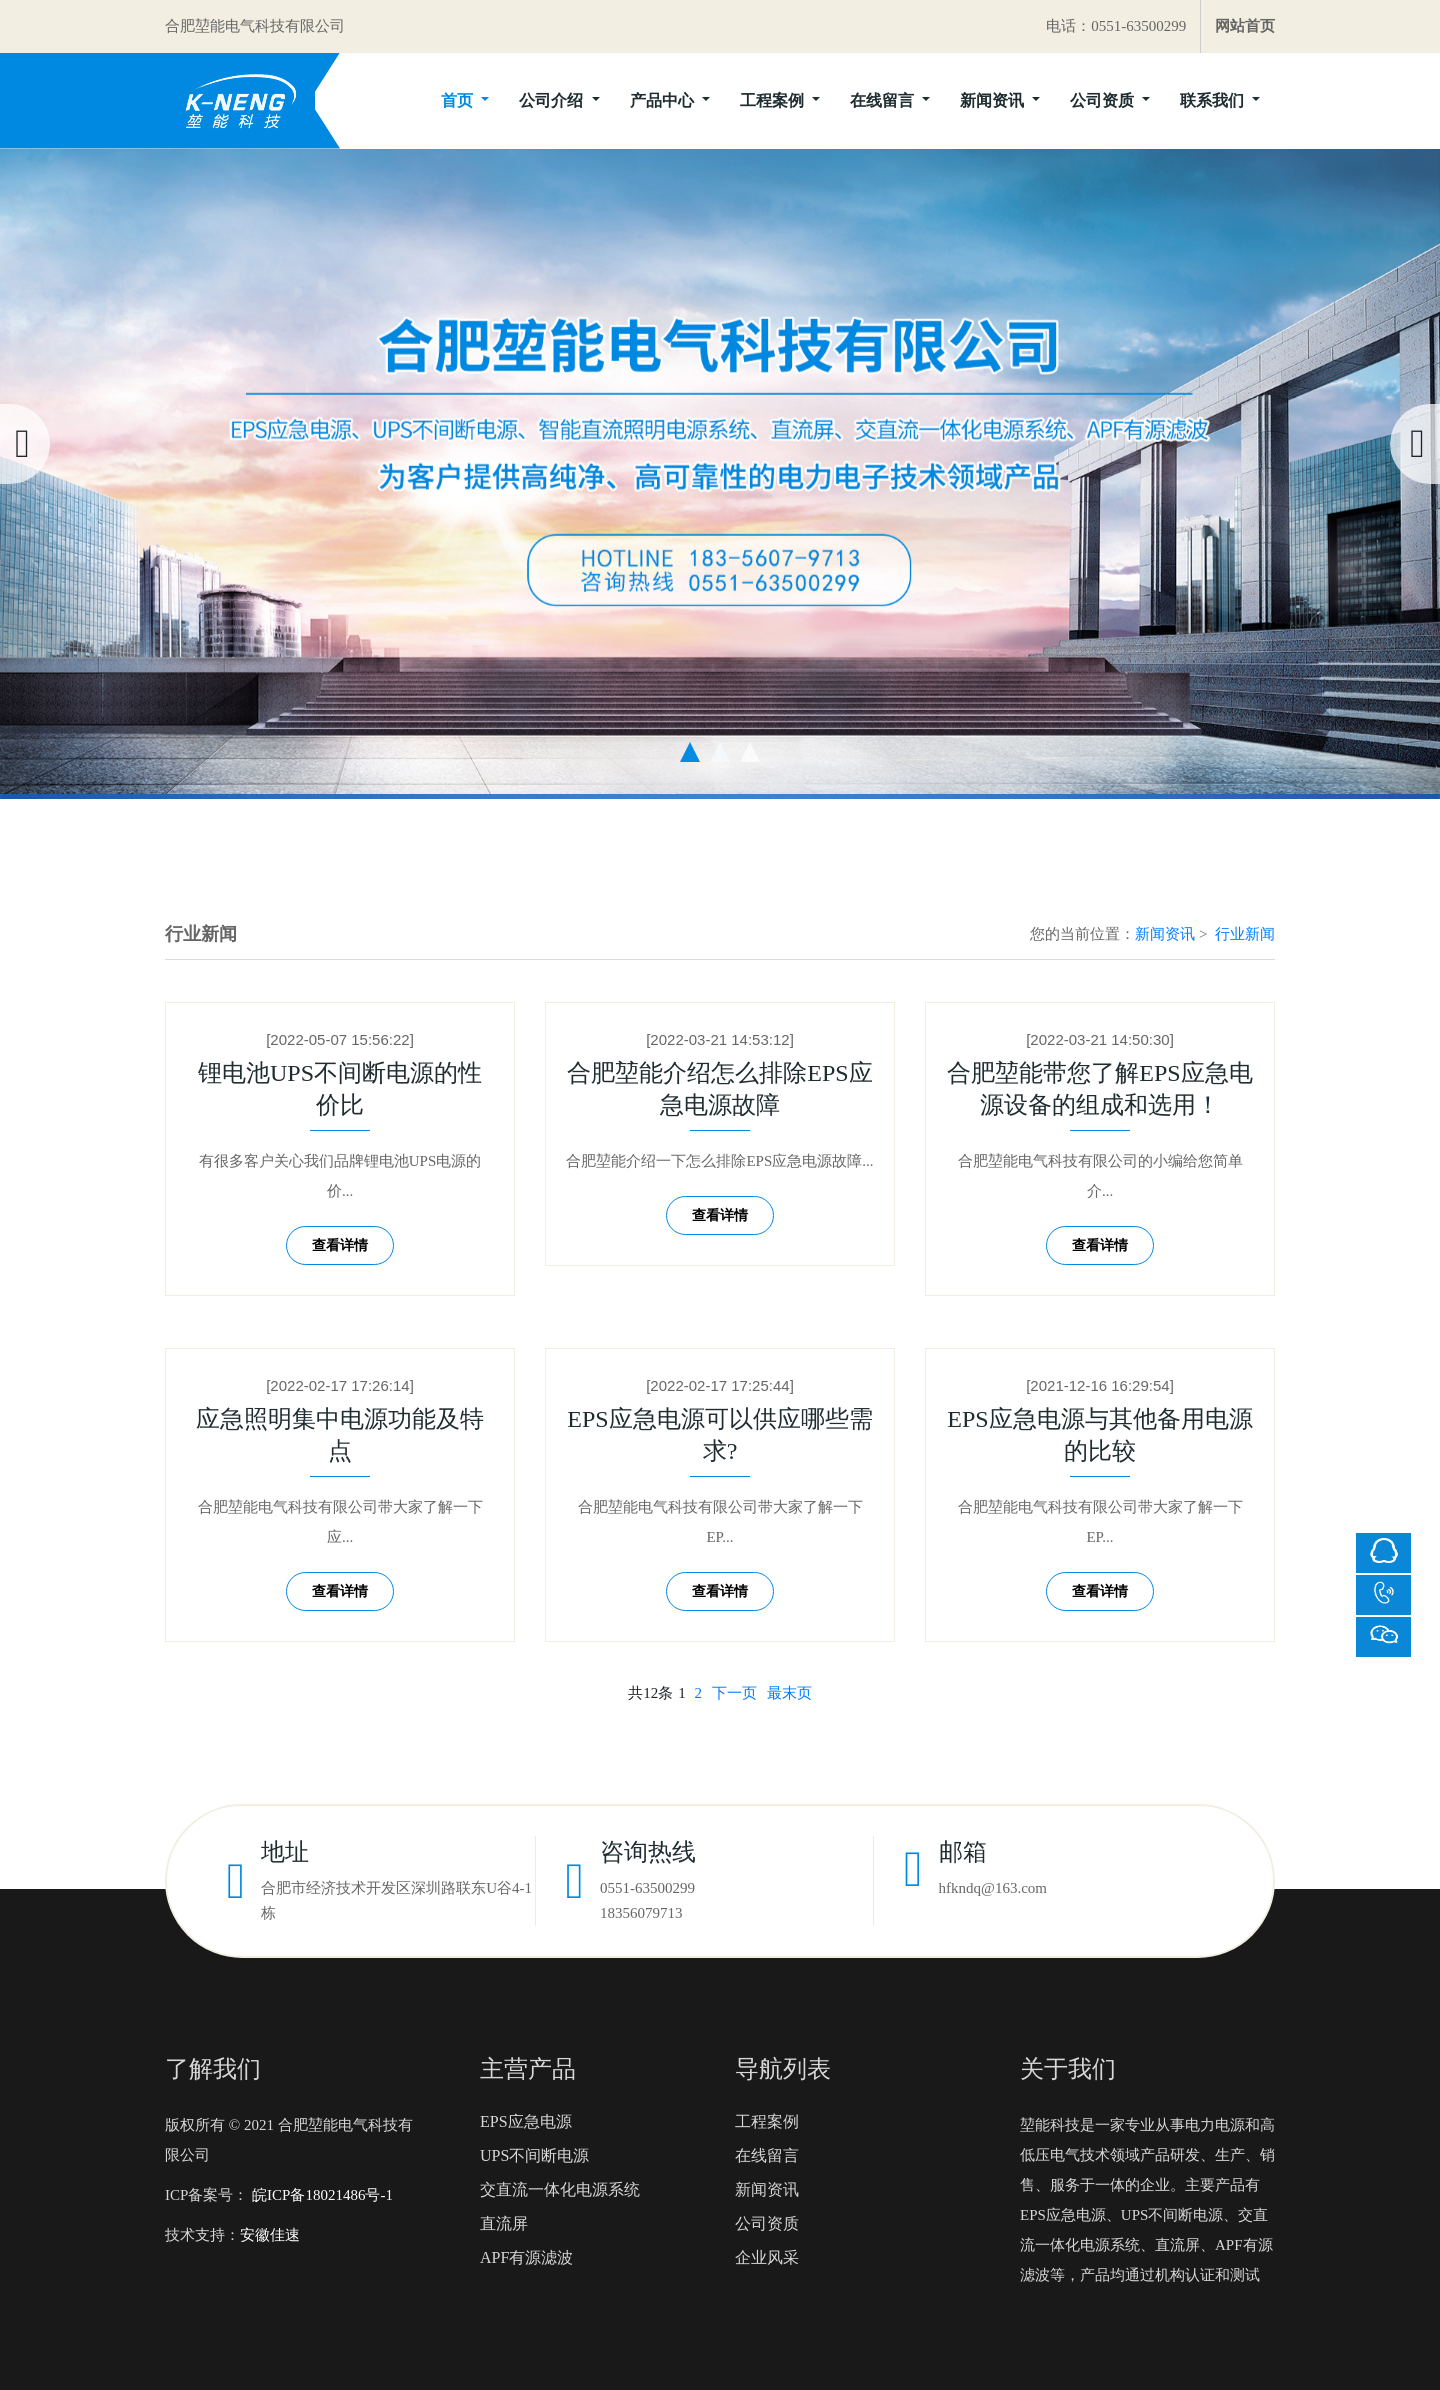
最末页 (789, 1693)
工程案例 (774, 100)
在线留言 (884, 100)
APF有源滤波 (526, 2257)
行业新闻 (1245, 934)
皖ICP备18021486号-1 (320, 2195)
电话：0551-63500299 (1116, 26)
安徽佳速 (270, 2235)
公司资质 (1104, 100)
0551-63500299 (647, 1888)
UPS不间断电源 (534, 2155)
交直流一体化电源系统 (560, 2189)
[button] (690, 752)
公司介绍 (553, 100)
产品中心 (664, 100)
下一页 (734, 1693)
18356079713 (641, 1913)
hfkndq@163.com (993, 1888)
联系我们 (1214, 100)
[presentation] (25, 444)
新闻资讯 (994, 100)
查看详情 (340, 1245)
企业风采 (767, 2257)
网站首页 (1245, 26)
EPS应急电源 (526, 2121)
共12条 (650, 1693)
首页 (459, 100)
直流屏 (504, 2223)
